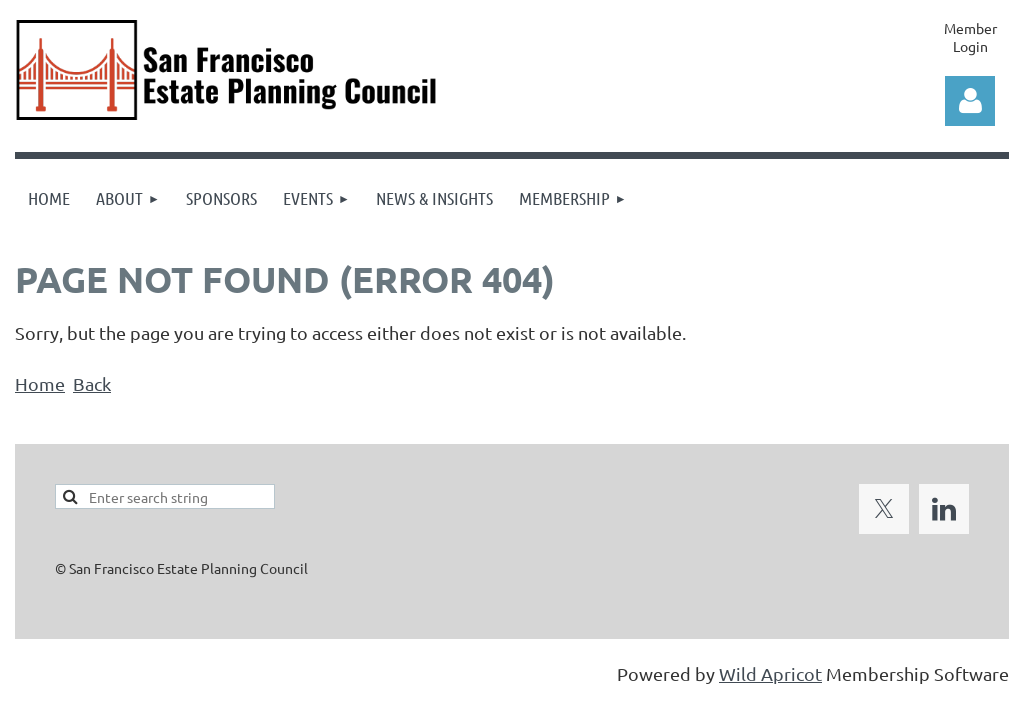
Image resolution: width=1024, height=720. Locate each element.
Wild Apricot (770, 673)
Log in (970, 101)
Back (92, 383)
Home (40, 383)
